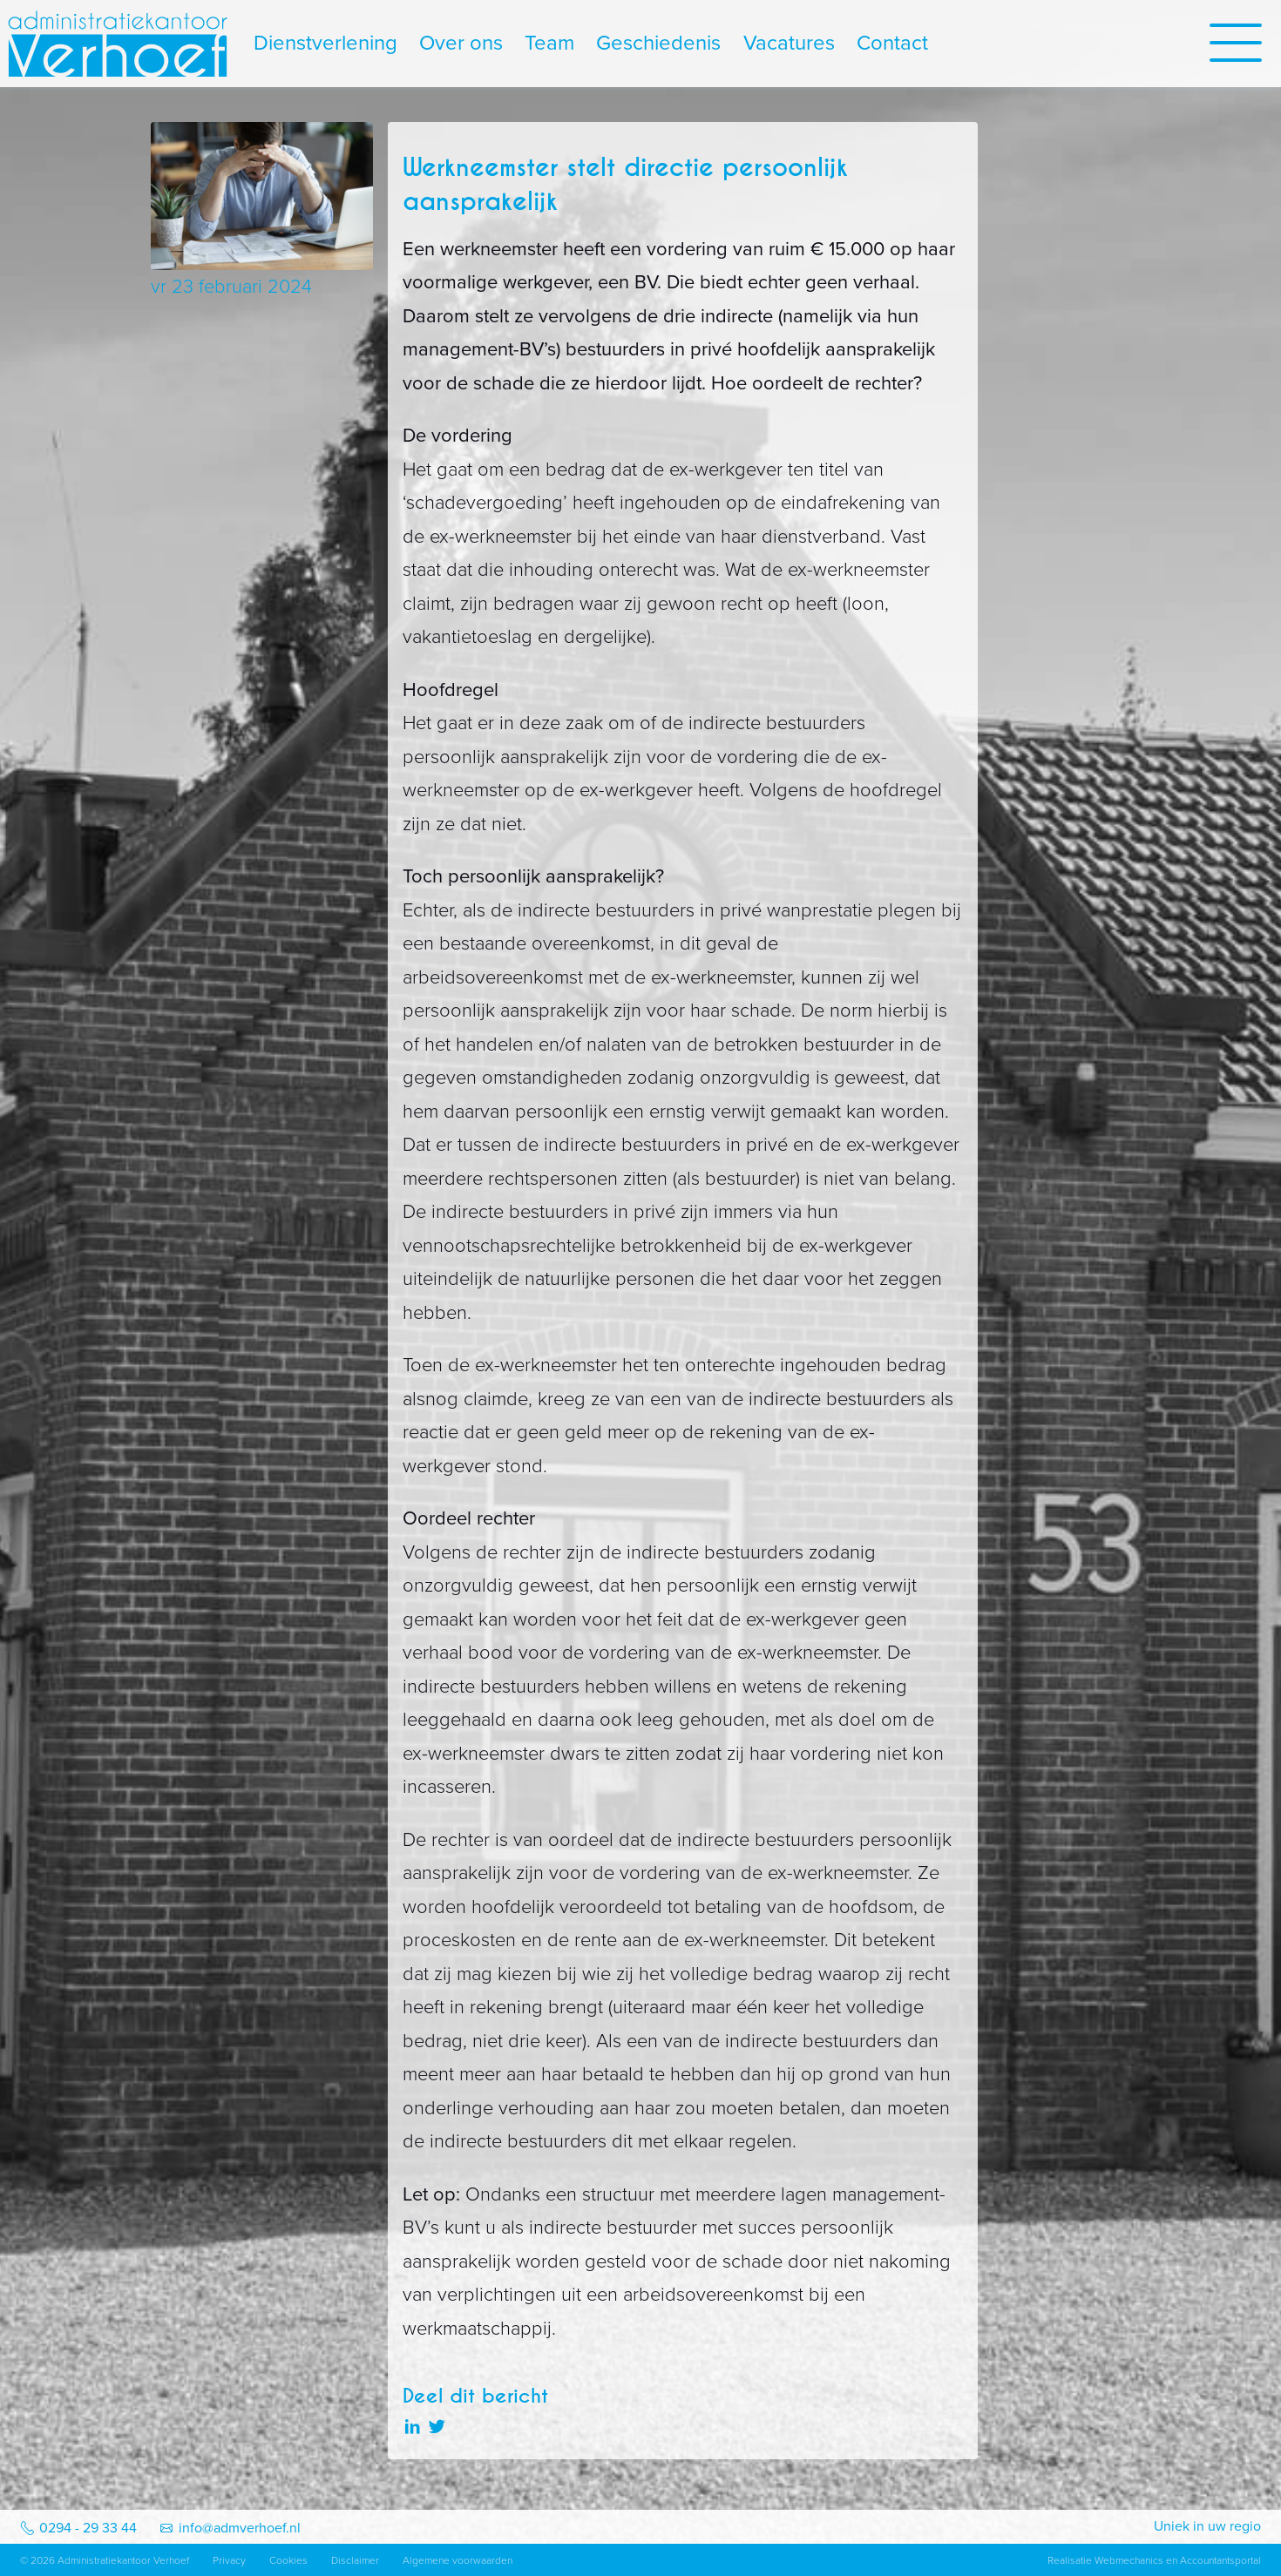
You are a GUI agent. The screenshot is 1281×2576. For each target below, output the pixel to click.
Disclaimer (355, 2560)
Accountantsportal (1220, 2560)
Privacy (229, 2560)
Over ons (461, 43)
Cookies (288, 2560)
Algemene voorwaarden (457, 2560)
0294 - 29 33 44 (88, 2528)
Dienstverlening (325, 43)
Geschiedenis (658, 43)
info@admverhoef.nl (240, 2528)
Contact (892, 43)
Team (549, 43)
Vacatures (789, 43)
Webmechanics (1129, 2560)
